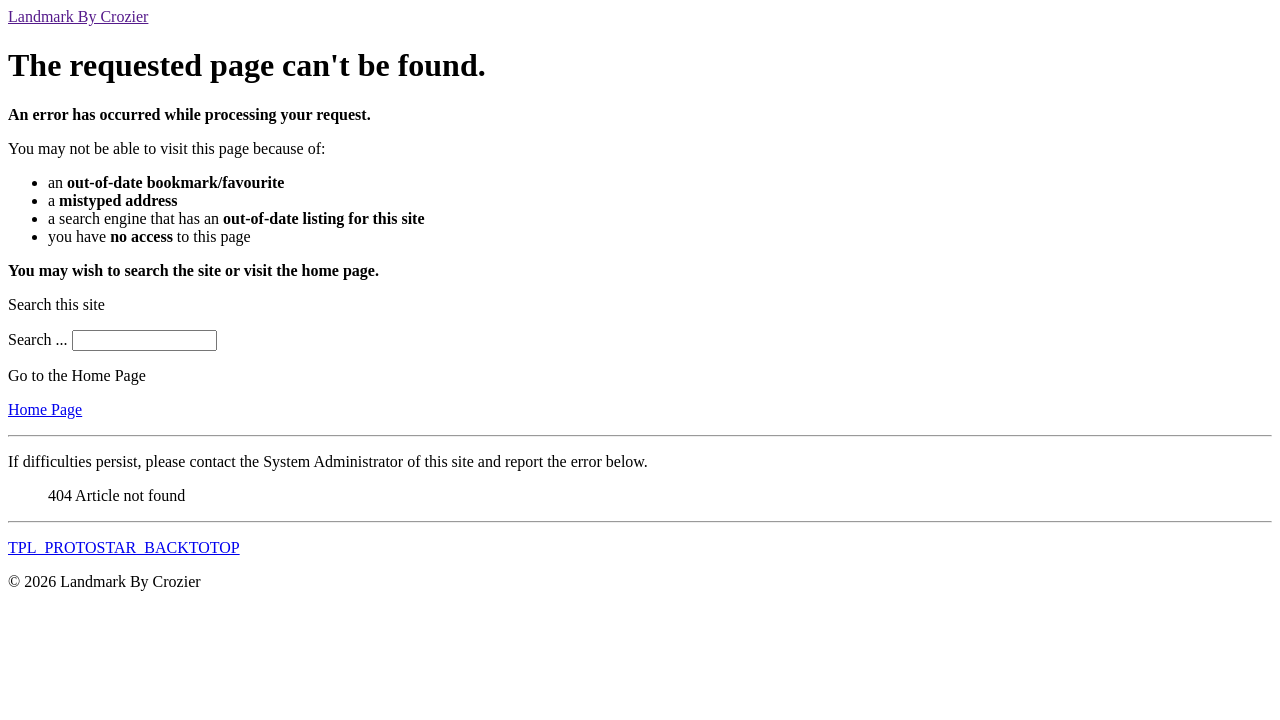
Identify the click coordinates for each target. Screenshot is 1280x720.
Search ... (38, 339)
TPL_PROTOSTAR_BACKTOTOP (124, 547)
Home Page (45, 409)
